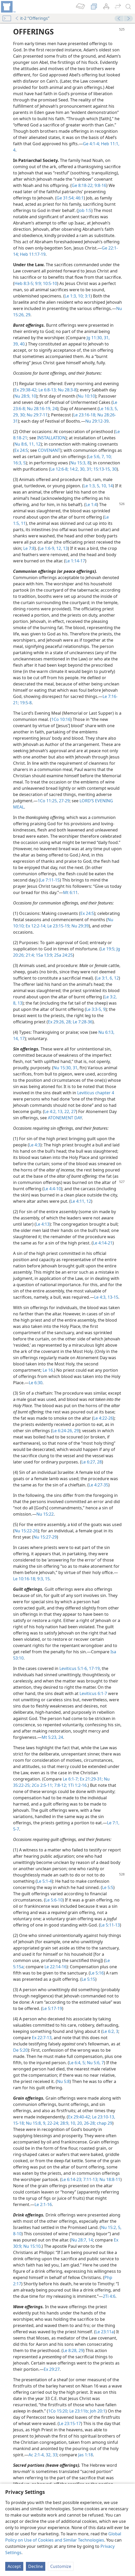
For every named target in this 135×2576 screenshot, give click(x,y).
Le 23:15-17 (70, 2423)
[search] (128, 7)
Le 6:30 (35, 1383)
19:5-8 (25, 703)
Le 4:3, (100, 1297)
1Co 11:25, (48, 801)
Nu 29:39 (79, 926)
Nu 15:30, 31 (65, 1068)
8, (14, 1003)
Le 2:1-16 (43, 2204)
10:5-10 (49, 283)
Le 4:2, (50, 1111)
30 (114, 469)
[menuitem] (8, 7)
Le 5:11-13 (110, 1925)
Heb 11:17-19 (32, 254)
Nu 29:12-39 (97, 421)
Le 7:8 (29, 548)
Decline (35, 2566)
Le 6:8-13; (47, 390)
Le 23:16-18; (84, 415)
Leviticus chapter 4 (95, 1093)
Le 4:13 (42, 1224)
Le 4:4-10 (52, 1189)
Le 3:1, (102, 978)
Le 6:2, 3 (110, 2031)
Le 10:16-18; (24, 1579)
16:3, (17, 463)
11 (23, 523)
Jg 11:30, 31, (98, 338)
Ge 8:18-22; (82, 185)
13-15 (112, 1297)
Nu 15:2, (109, 2227)
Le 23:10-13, (103, 2117)
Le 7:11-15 (50, 880)
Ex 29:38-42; (25, 390)
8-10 (17, 2234)
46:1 (79, 198)
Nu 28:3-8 (66, 390)
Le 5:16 (97, 1973)
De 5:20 (20, 2050)
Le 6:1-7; (71, 1779)
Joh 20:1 (97, 2411)
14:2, (74, 469)
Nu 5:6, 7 (95, 2062)
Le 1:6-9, (47, 548)
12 (116, 978)
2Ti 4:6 (109, 2296)
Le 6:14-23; (71, 2179)
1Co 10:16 (60, 719)
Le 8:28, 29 (73, 2350)
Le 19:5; (108, 949)
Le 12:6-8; (59, 469)
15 (47, 1579)
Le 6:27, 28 (91, 1462)
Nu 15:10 (31, 2246)
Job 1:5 (84, 210)
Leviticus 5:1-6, (73, 1668)
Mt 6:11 (70, 892)
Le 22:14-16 (55, 1967)
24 (54, 408)
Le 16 (48, 1370)
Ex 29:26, (56, 1022)
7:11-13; (90, 2179)
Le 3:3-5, (94, 1009)
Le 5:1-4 (44, 1881)
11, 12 (34, 444)
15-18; (19, 2123)
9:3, (40, 1579)
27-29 (64, 801)
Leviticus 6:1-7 (93, 1693)
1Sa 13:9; (44, 955)
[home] (8, 7)
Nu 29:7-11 (37, 415)
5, (116, 408)
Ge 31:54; (66, 198)
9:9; (38, 283)
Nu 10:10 (86, 396)
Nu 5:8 (63, 2081)
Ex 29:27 (52, 2369)
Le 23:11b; (78, 2411)
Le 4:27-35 (98, 1485)
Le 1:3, (71, 296)
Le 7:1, (113, 1823)
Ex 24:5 (21, 450)
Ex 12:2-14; (35, 926)
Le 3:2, (110, 997)
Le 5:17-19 (52, 2008)
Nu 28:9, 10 (25, 396)
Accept (14, 2566)
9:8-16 (99, 185)
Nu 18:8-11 (109, 2179)
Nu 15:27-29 (45, 1537)
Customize (60, 2566)
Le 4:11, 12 (81, 1201)
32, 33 (51, 2455)
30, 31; (85, 469)
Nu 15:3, (78, 463)
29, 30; (19, 415)
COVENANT (49, 450)
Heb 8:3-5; (24, 283)
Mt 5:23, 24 (52, 1737)
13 (19, 1003)
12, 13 (61, 548)
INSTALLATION (51, 438)
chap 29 (104, 2123)
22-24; (52, 2123)
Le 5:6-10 (54, 1900)
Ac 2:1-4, (37, 2455)
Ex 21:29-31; (91, 1779)
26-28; (89, 2123)
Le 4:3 (34, 1145)
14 (110, 486)
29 (27, 315)
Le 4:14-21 (103, 1243)
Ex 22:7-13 (42, 2037)
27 (73, 1111)
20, (79, 2123)
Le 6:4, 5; (77, 2062)
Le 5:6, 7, (96, 456)
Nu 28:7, (79, 2240)
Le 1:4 (91, 504)
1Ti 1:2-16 (77, 1785)
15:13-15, (101, 469)
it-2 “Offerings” (32, 18)
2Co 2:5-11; (42, 1785)
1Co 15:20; (58, 2411)
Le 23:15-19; (58, 926)
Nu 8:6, (21, 444)
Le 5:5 (107, 1887)
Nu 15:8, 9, (35, 2123)
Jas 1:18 (85, 2455)
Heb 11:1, (109, 144)
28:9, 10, (67, 2123)
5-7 (16, 1829)
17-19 (94, 1668)
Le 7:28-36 (82, 1022)
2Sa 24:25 (63, 955)
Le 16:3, (106, 408)
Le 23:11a (104, 2332)
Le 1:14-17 (75, 561)
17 (22, 1038)
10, (103, 486)
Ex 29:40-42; (79, 2117)
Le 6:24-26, (62, 1430)
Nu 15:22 (45, 1514)
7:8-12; (60, 1785)
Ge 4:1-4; (91, 144)
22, (66, 1111)
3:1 (87, 296)
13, (60, 1111)
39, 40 (19, 344)
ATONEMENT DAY (65, 1118)
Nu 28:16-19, (38, 408)
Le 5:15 (88, 1979)
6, (111, 978)
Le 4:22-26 (103, 1418)
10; (80, 296)
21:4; (30, 955)
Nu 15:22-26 (26, 1531)
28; (68, 1022)
